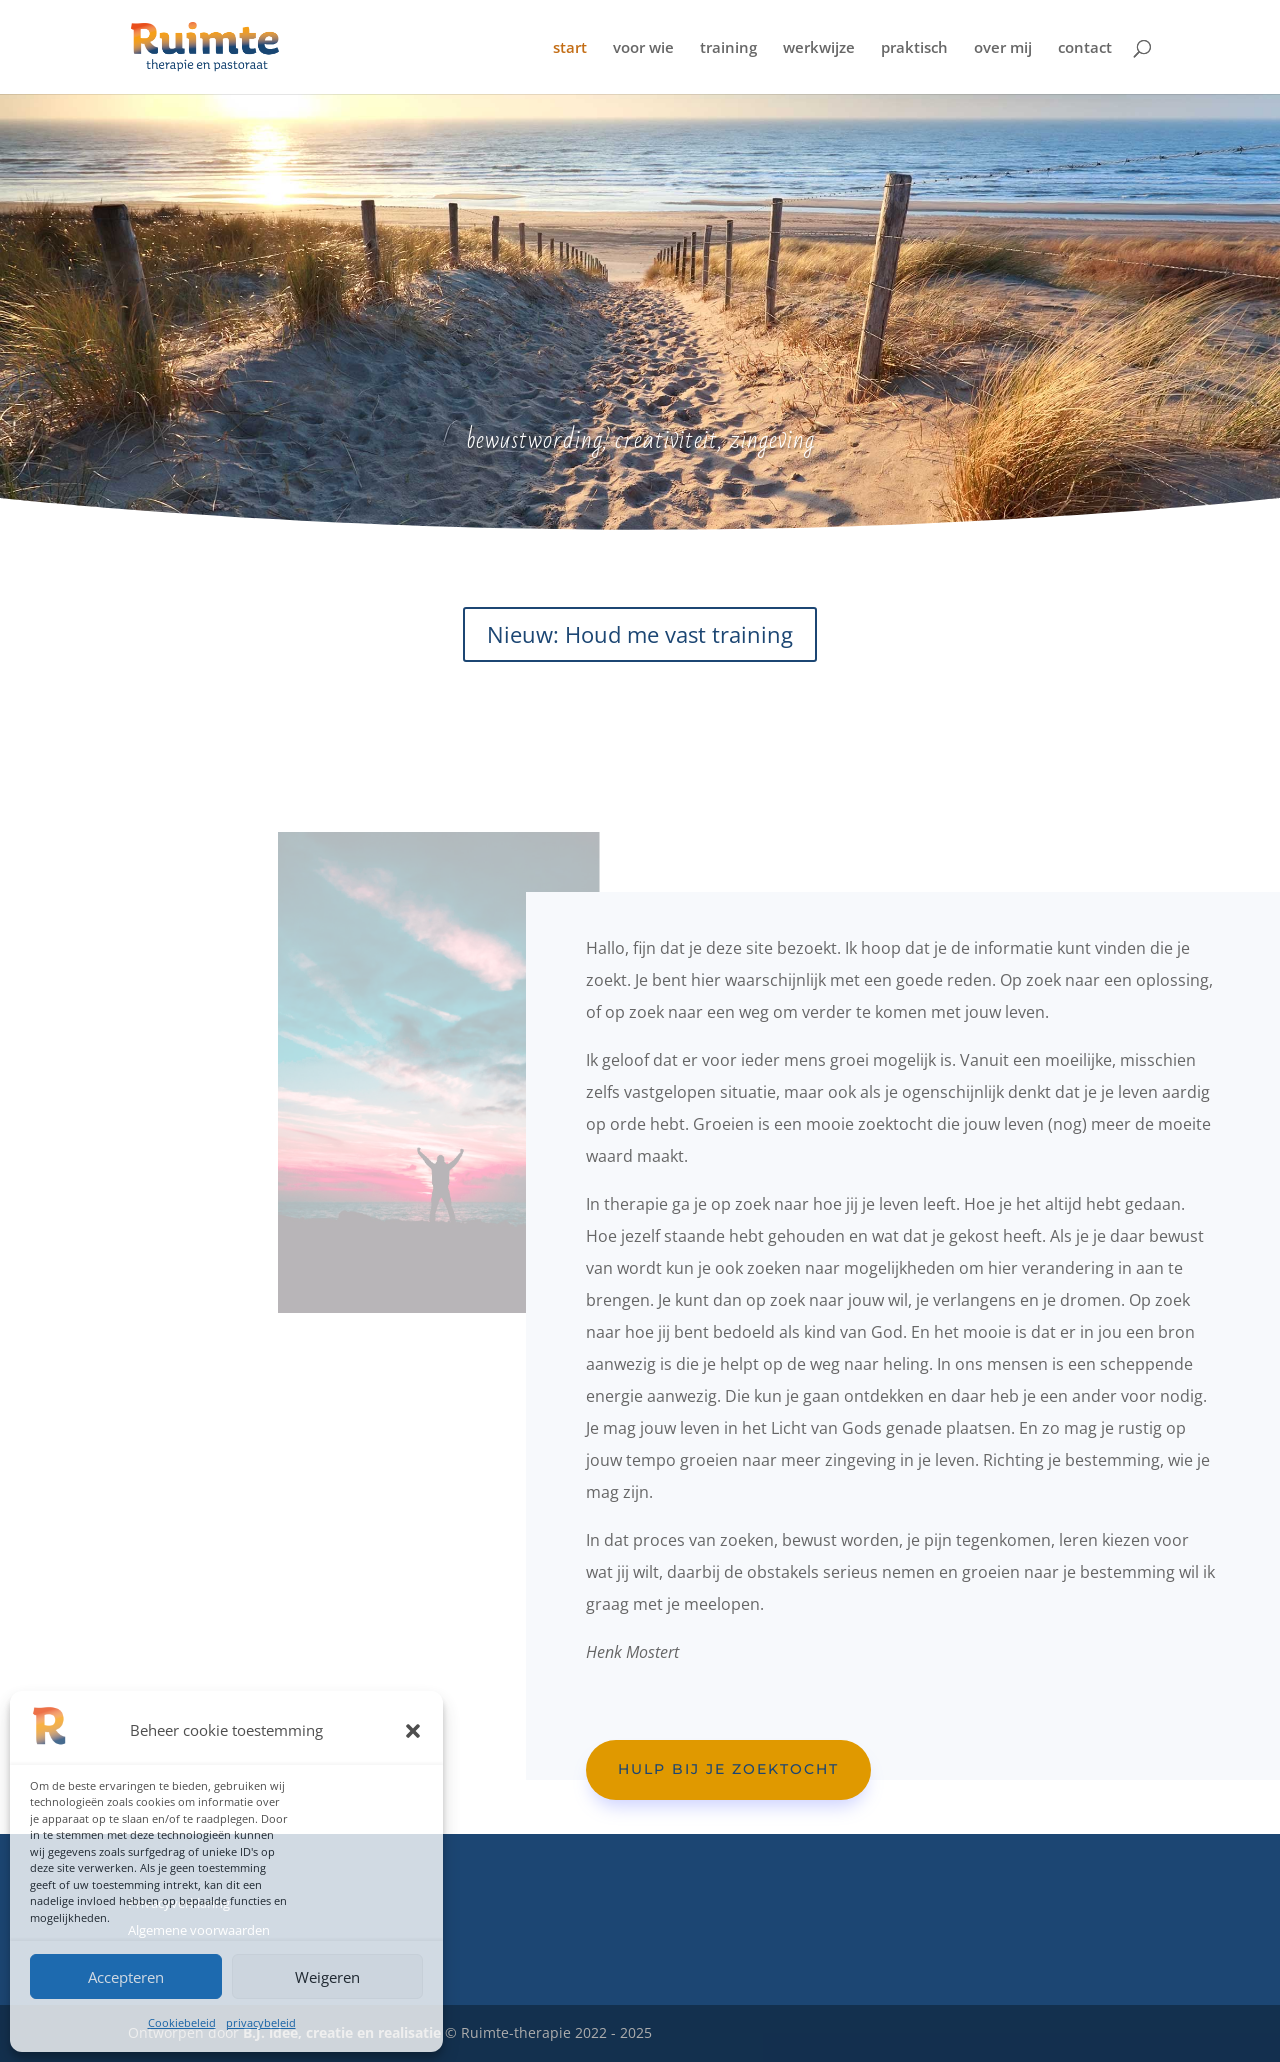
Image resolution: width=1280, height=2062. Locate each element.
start (570, 48)
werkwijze (819, 48)
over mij (1003, 48)
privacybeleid (261, 2022)
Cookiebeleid (182, 2022)
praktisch (914, 48)
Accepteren (126, 1977)
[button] (413, 1731)
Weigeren (327, 1977)
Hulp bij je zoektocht (728, 1769)
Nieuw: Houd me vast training (640, 634)
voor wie (643, 48)
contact (1085, 48)
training (728, 48)
